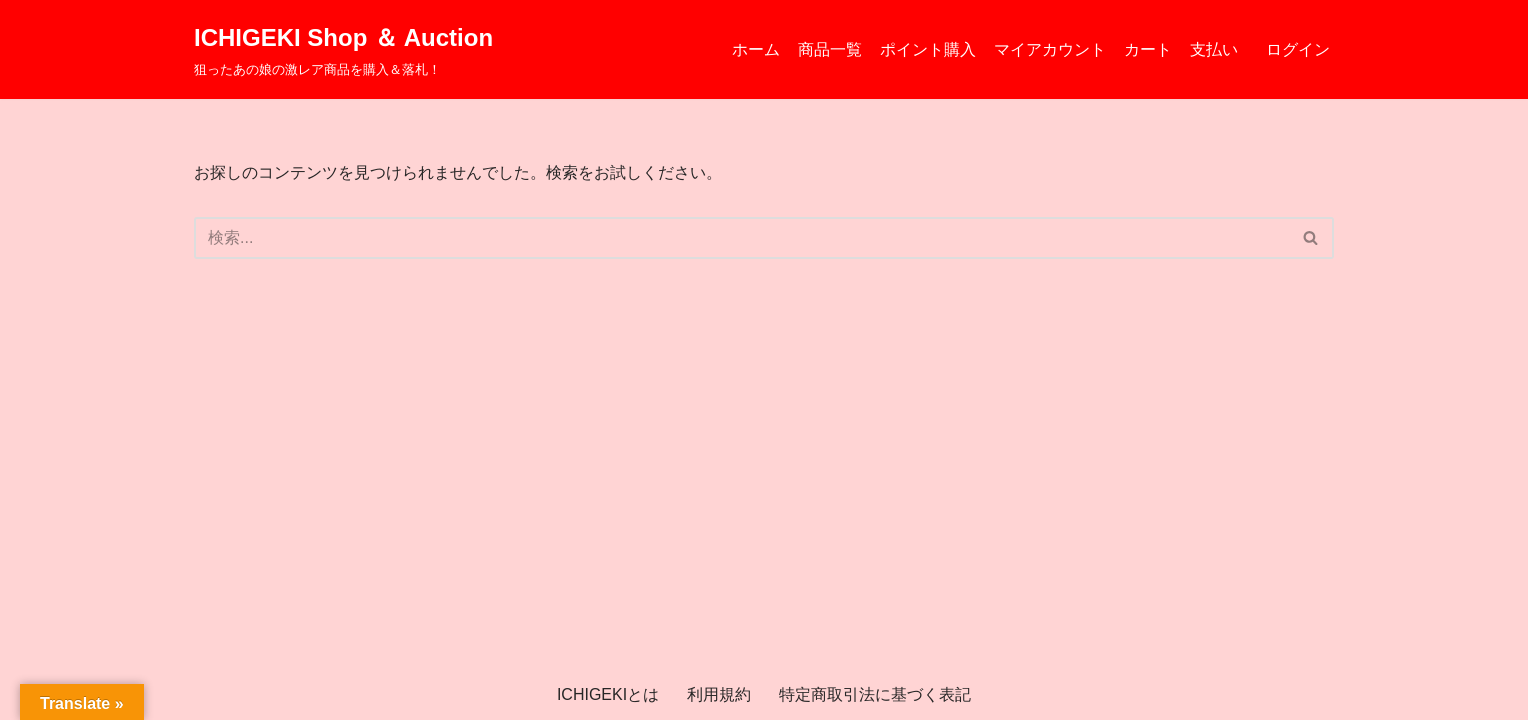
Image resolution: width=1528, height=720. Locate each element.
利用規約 (719, 694)
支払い (1214, 49)
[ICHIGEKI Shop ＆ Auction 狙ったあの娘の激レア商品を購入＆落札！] (343, 49)
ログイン (1298, 49)
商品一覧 (830, 49)
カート (1148, 49)
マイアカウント (1050, 49)
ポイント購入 (928, 49)
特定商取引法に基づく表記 (875, 694)
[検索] (741, 238)
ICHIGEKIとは (608, 694)
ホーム (756, 49)
